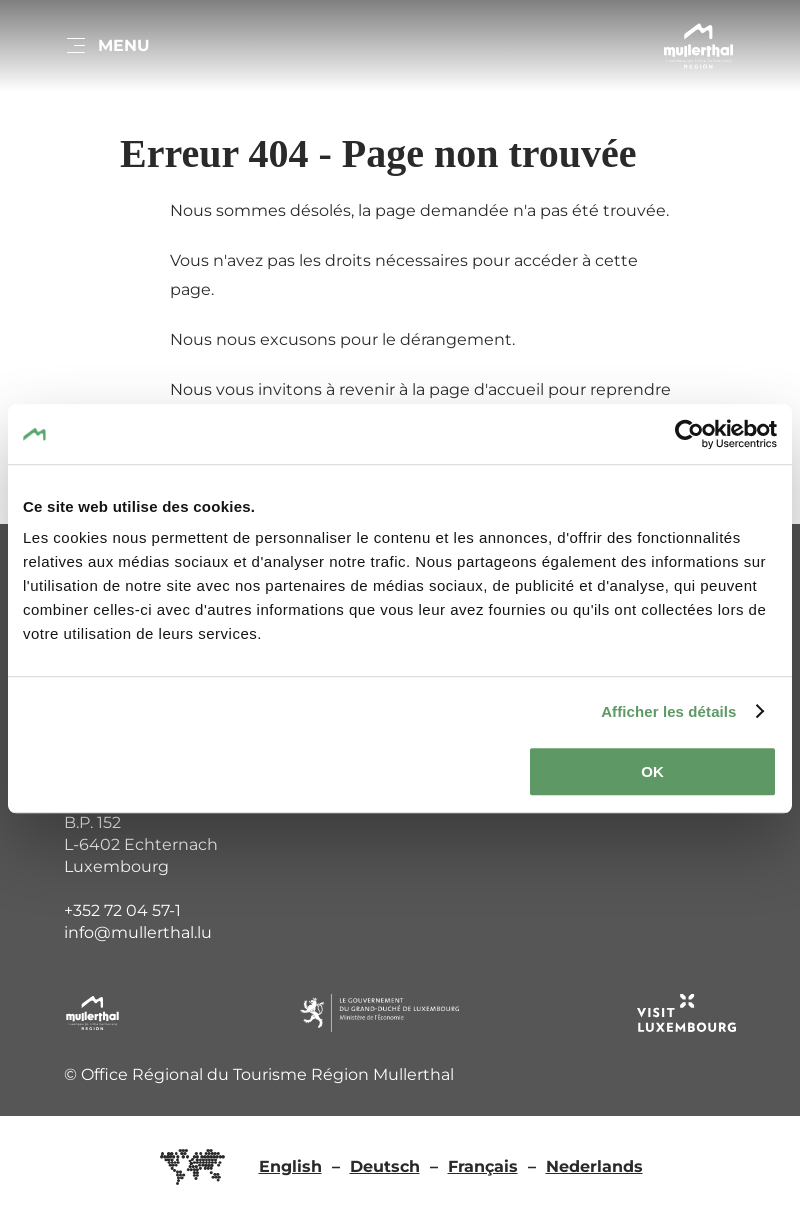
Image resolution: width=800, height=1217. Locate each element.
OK (652, 771)
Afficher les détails (668, 711)
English (290, 1166)
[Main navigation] (107, 46)
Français (483, 1166)
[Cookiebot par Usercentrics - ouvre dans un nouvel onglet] (689, 434)
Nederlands (594, 1166)
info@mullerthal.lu (138, 932)
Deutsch (385, 1166)
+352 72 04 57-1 (122, 910)
